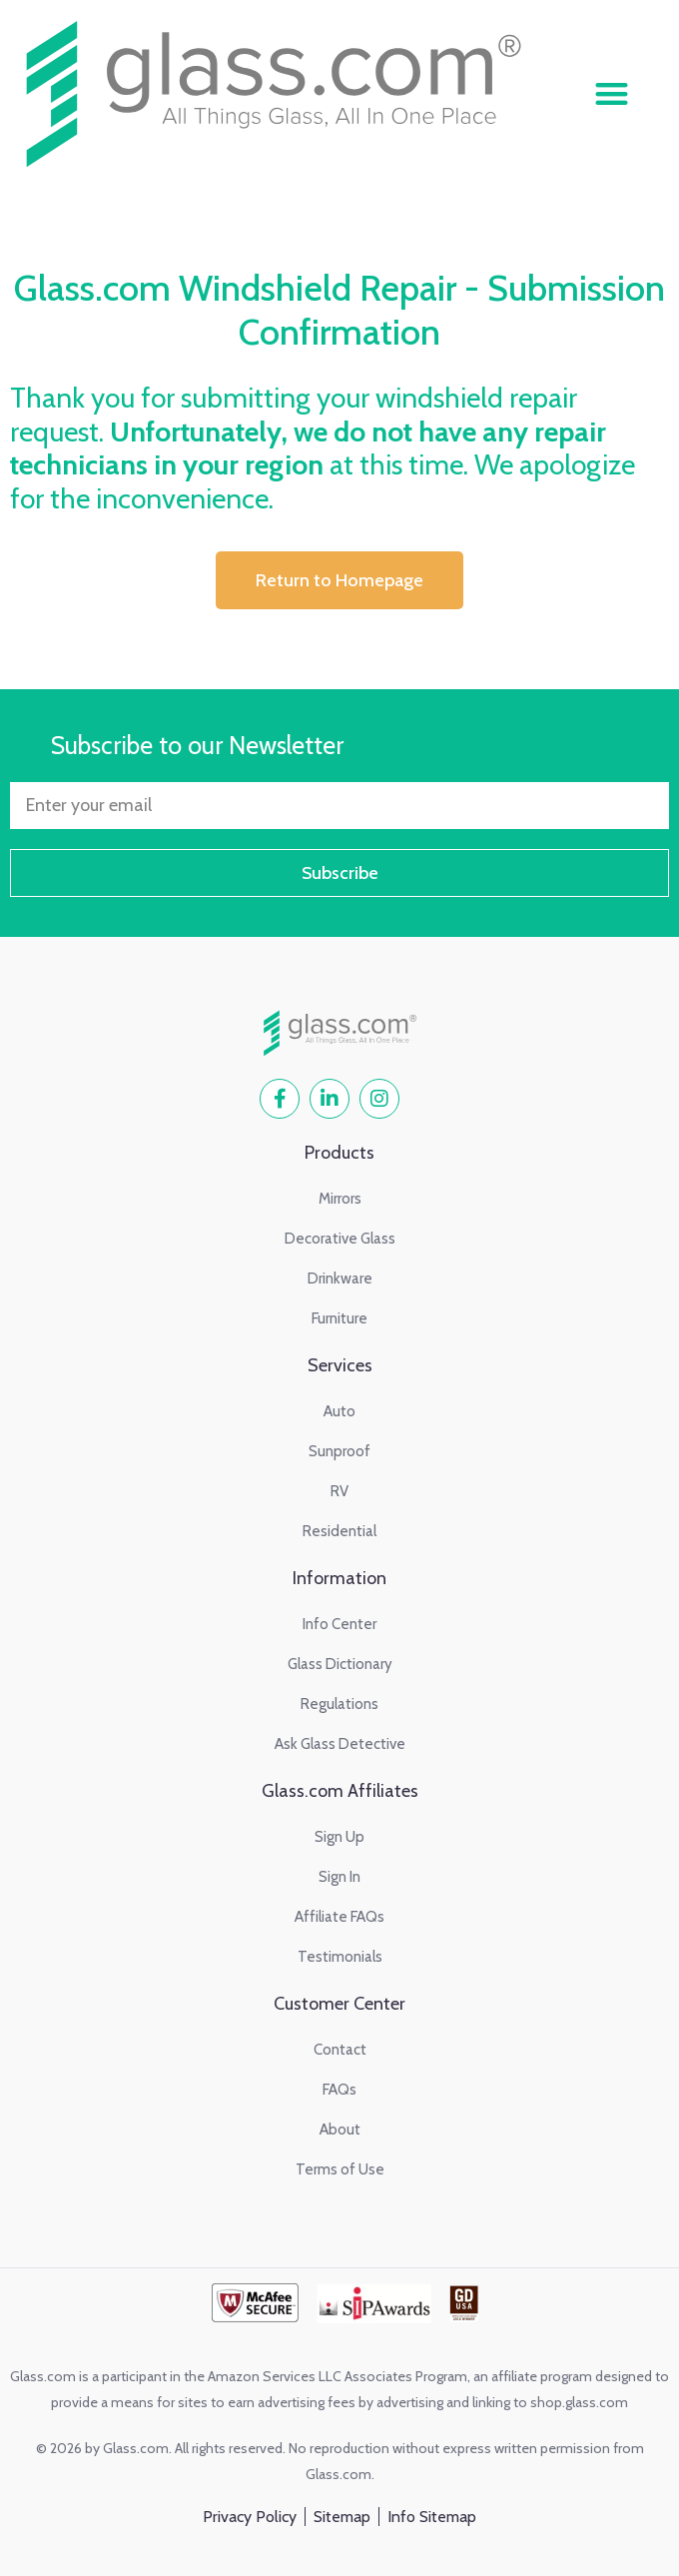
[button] (611, 93)
